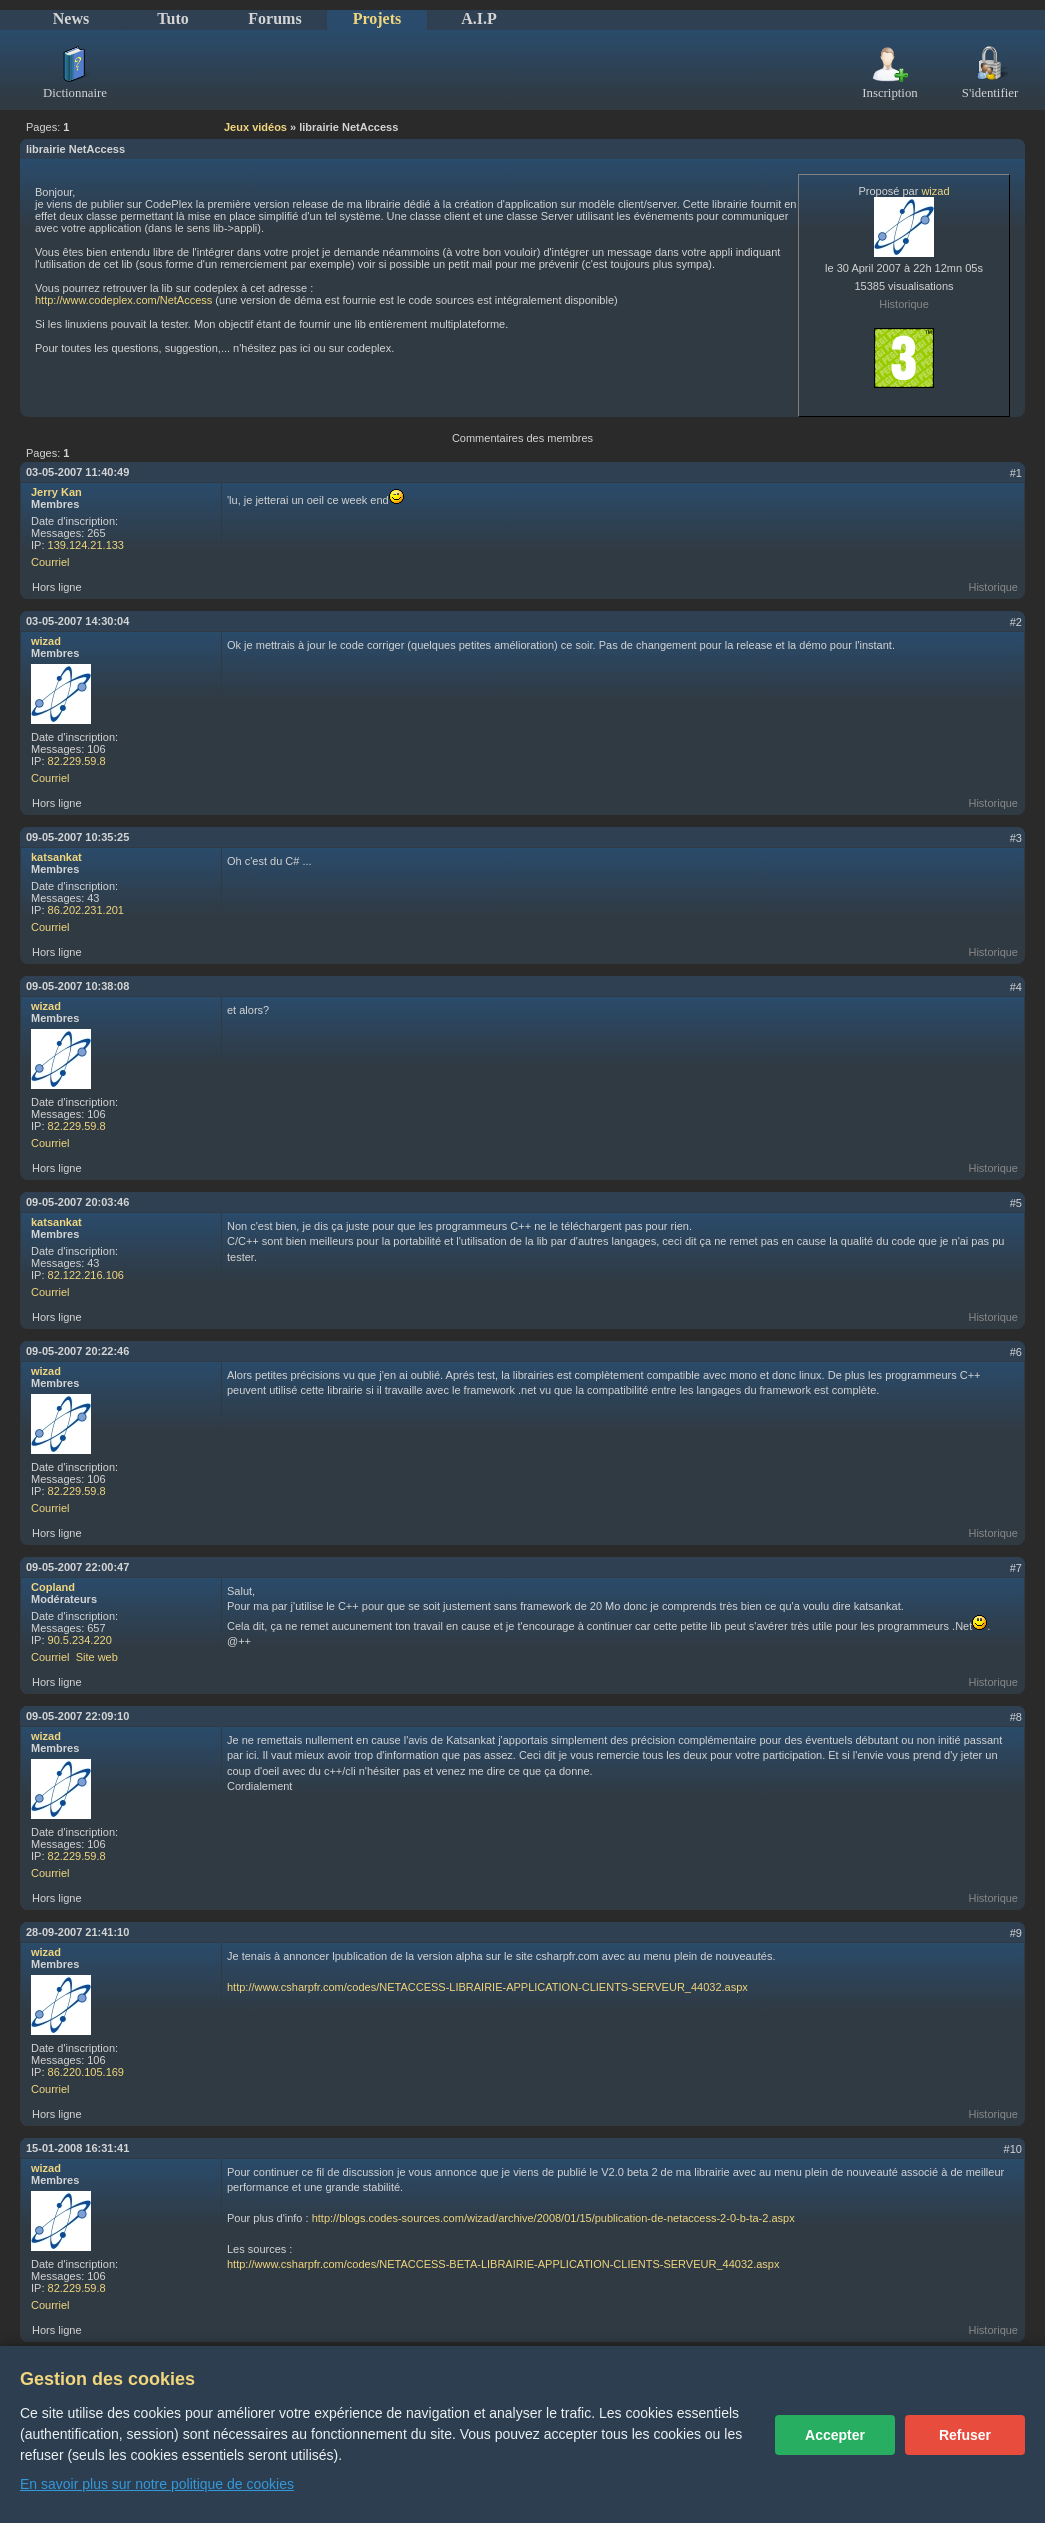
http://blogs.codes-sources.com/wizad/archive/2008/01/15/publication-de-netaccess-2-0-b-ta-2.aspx (553, 2218)
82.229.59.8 (77, 761)
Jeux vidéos (255, 127)
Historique (904, 304)
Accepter (835, 2435)
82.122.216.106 (86, 1275)
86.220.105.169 (86, 2072)
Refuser (965, 2435)
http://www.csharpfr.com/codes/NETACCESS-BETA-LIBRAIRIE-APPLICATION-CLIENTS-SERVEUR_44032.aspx (503, 2264)
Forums (274, 18)
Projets (377, 18)
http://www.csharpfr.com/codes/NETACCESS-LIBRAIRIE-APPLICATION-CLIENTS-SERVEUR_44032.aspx (487, 1987)
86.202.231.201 (86, 910)
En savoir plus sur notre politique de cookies (157, 2484)
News (71, 18)
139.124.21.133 (86, 545)
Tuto (172, 18)
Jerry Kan (56, 492)
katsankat (56, 857)
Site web (97, 1657)
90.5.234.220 (80, 1640)
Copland (53, 1587)
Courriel (50, 562)
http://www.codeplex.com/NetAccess (123, 300)
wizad (935, 191)
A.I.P (479, 18)
